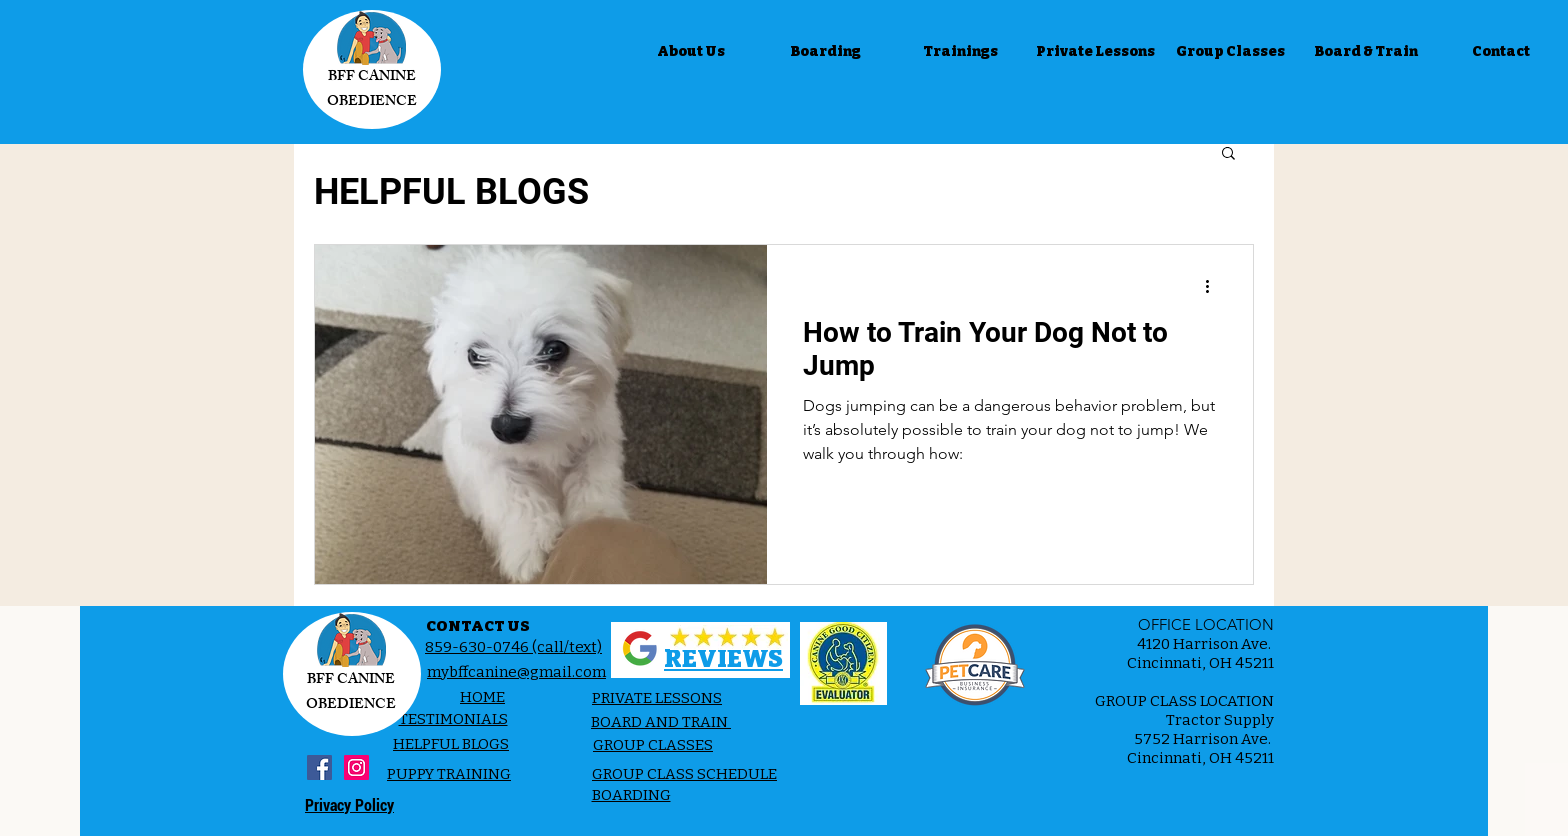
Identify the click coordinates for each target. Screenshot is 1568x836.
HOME (482, 697)
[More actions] (1214, 286)
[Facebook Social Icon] (319, 767)
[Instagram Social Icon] (356, 767)
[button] (1228, 154)
